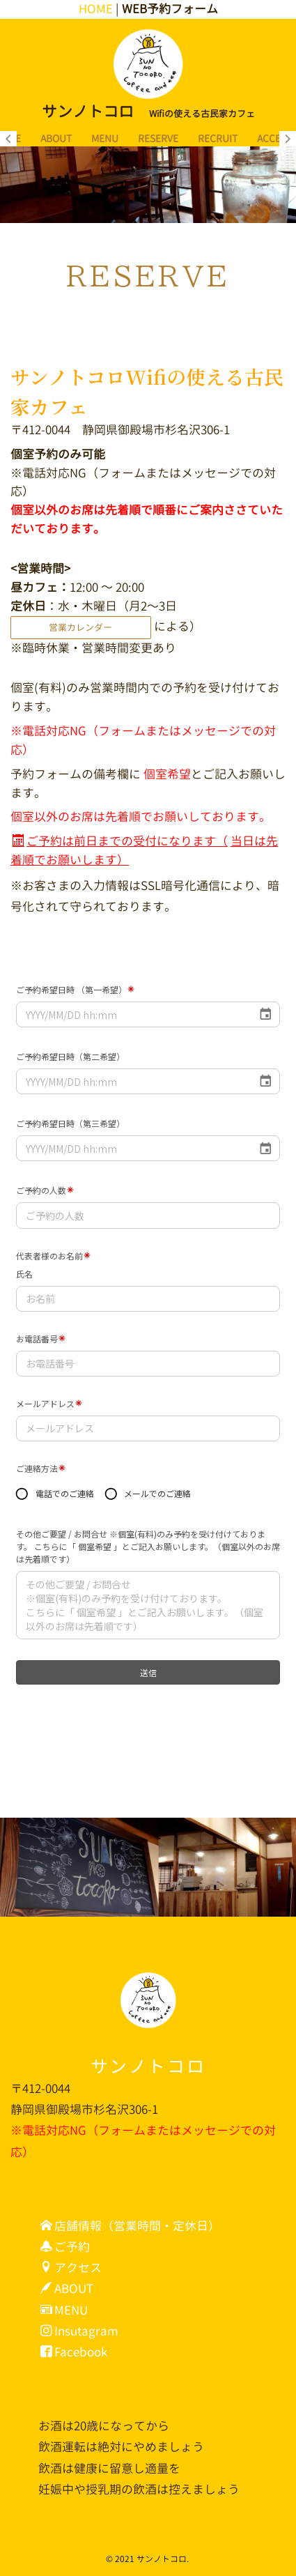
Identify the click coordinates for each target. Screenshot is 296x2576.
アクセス (71, 2268)
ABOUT (56, 138)
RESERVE (158, 138)
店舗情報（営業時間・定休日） (130, 2226)
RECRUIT (217, 138)
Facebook (73, 2352)
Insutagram (79, 2331)
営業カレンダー (80, 627)
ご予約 (65, 2247)
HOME (96, 9)
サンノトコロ (148, 2066)
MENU (104, 138)
